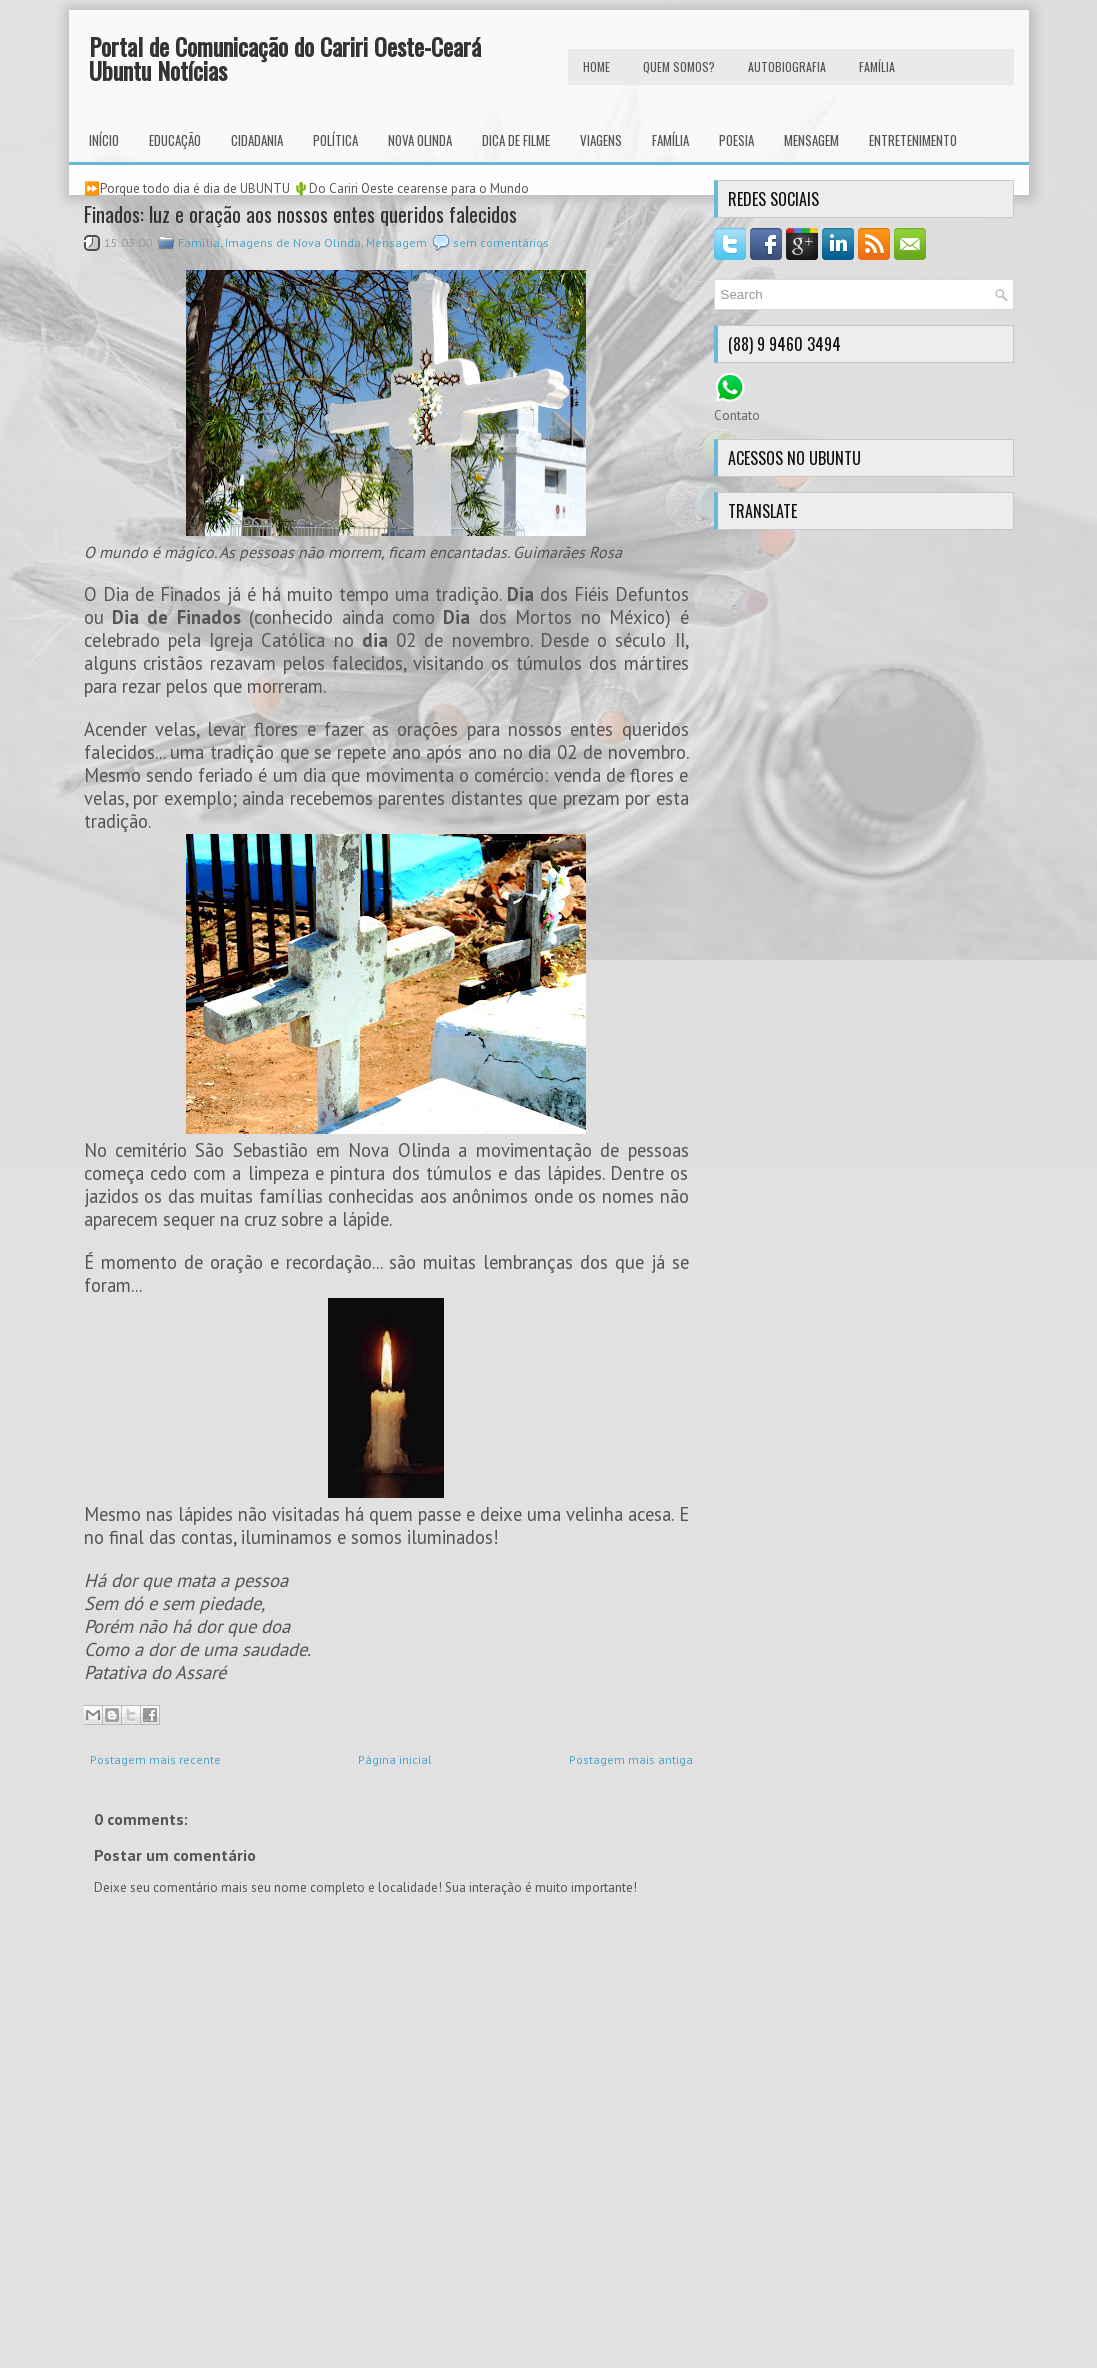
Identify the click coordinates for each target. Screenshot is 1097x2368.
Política (335, 140)
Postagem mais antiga (631, 1759)
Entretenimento (913, 140)
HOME (596, 66)
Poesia (736, 140)
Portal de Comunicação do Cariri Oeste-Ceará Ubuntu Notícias (285, 58)
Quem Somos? (679, 66)
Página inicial (395, 1759)
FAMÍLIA (877, 66)
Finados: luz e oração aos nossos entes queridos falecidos (300, 214)
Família (670, 140)
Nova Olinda (420, 140)
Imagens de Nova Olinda (293, 242)
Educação (175, 140)
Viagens (601, 140)
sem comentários (501, 242)
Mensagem (811, 140)
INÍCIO (104, 140)
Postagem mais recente (155, 1759)
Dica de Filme (516, 140)
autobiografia (787, 66)
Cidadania (257, 140)
